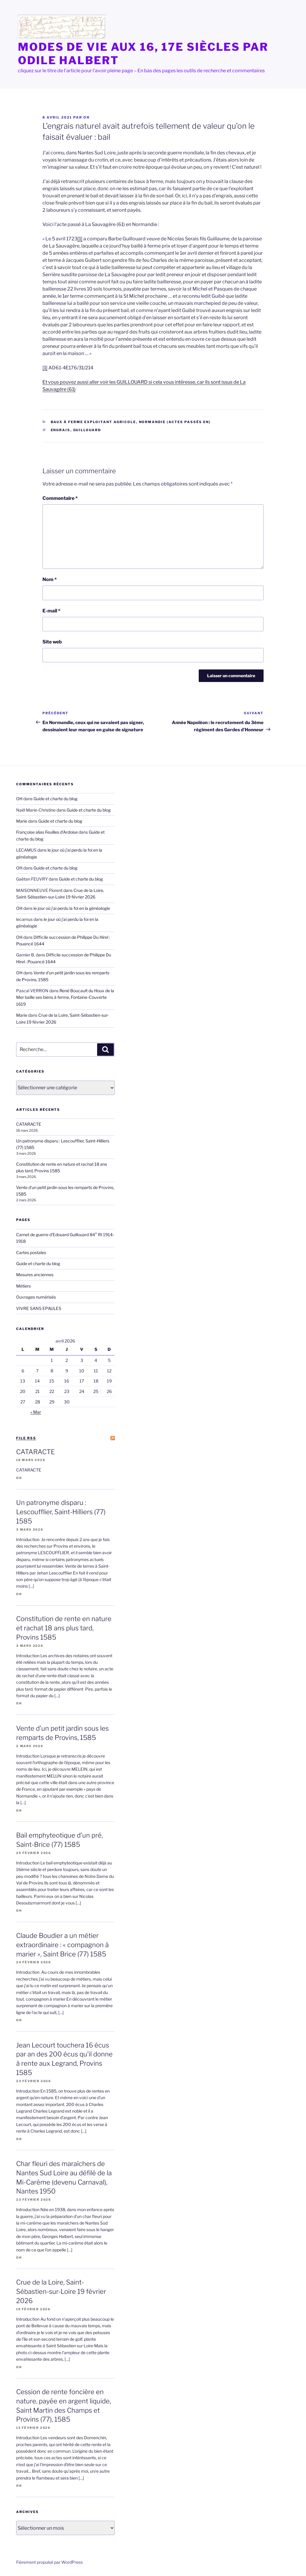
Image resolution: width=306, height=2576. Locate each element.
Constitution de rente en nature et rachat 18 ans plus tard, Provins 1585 (63, 1628)
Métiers (23, 1285)
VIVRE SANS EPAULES (38, 1308)
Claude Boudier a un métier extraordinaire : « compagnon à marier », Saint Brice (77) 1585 (62, 1945)
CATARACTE (28, 1124)
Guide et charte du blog (55, 798)
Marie (21, 821)
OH (86, 117)
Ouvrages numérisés (36, 1296)
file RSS (26, 1438)
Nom (49, 579)
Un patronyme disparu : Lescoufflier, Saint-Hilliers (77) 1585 (60, 1512)
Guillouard (87, 430)
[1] (79, 239)
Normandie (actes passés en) (175, 422)
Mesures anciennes (34, 1274)
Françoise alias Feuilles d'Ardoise (47, 832)
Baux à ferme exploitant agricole (93, 422)
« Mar (35, 1411)
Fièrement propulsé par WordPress (49, 2562)
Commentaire (60, 498)
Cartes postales (31, 1252)
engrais (61, 430)
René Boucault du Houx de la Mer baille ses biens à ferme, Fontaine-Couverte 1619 (65, 997)
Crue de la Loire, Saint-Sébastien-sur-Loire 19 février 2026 (61, 2291)
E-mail (51, 611)
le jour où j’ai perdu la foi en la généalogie (71, 908)
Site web (52, 642)
